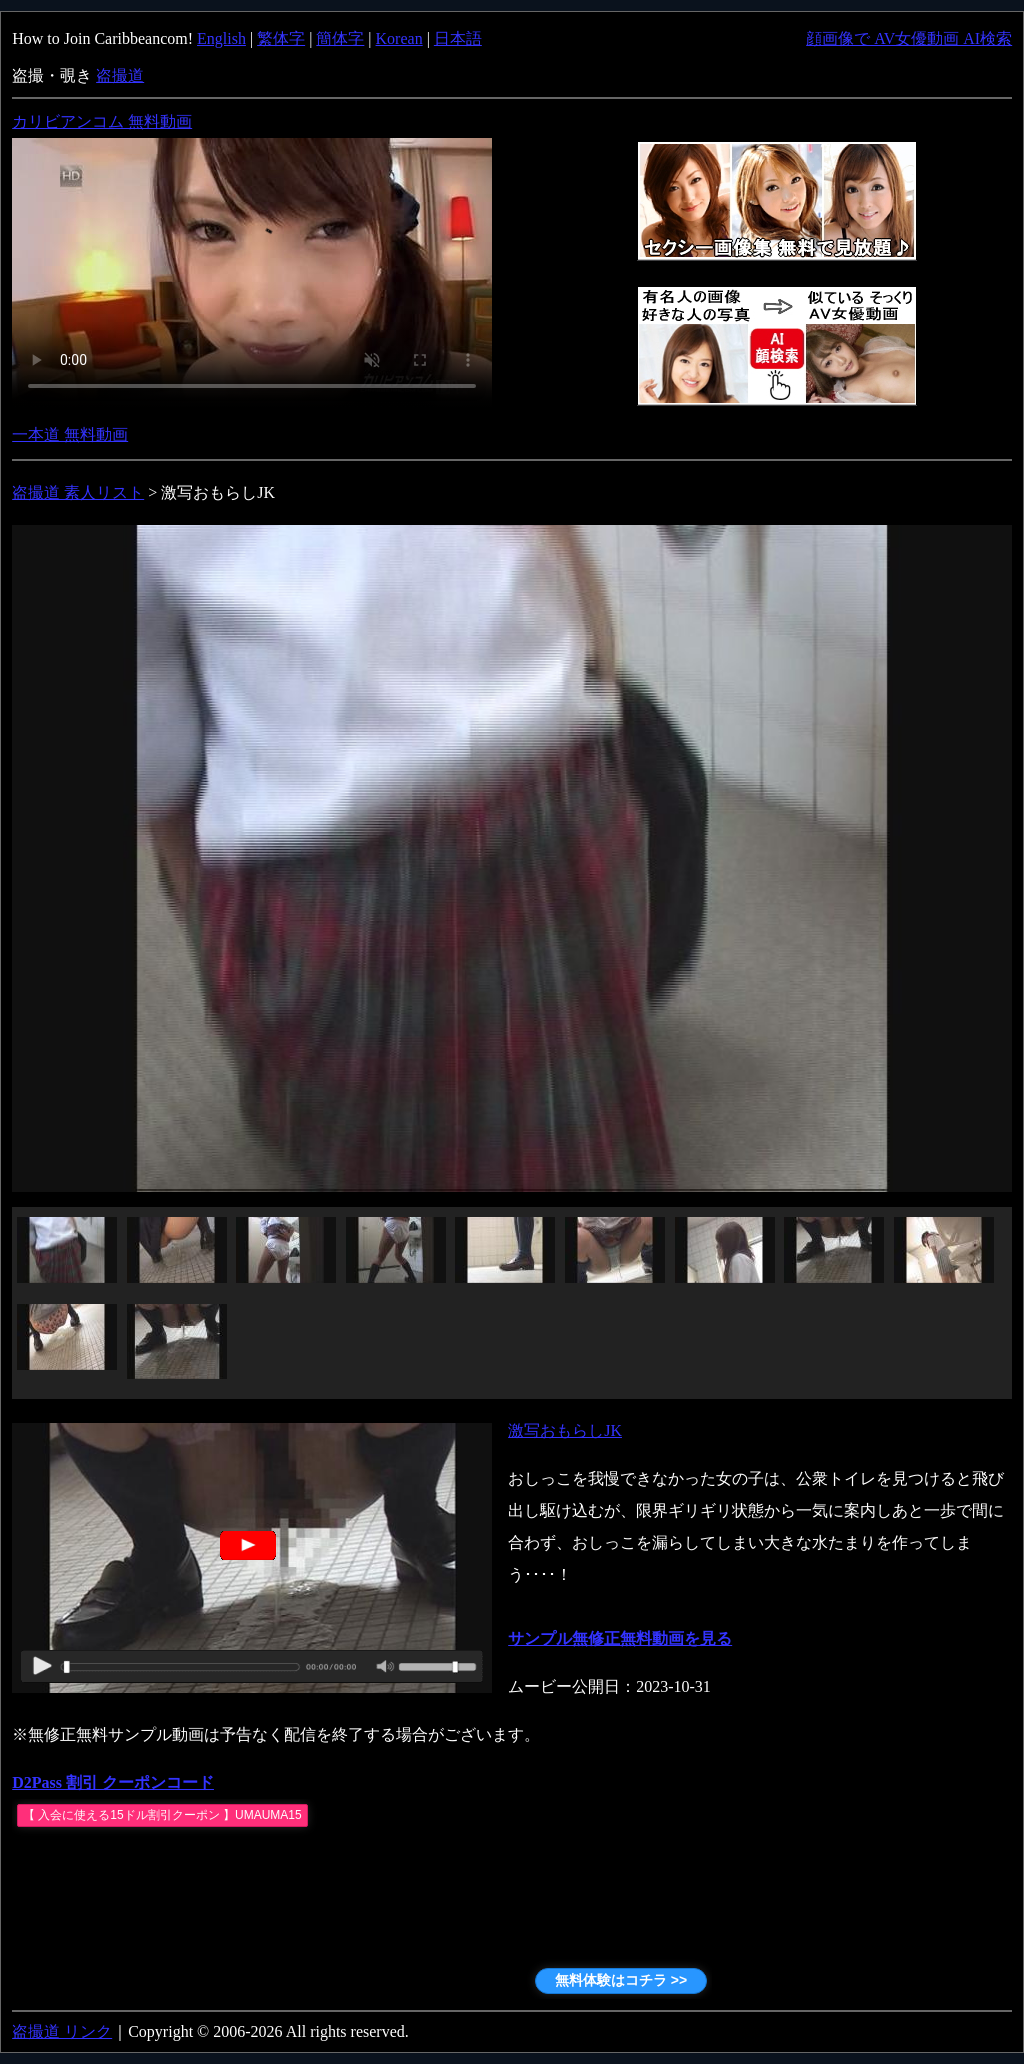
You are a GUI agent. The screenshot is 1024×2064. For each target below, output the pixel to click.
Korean (399, 38)
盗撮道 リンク (62, 2031)
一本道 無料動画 (70, 434)
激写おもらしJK (565, 1430)
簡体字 (340, 38)
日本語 (458, 38)
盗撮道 (120, 75)
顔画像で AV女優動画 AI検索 (909, 38)
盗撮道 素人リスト (78, 492)
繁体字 (281, 38)
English (221, 38)
